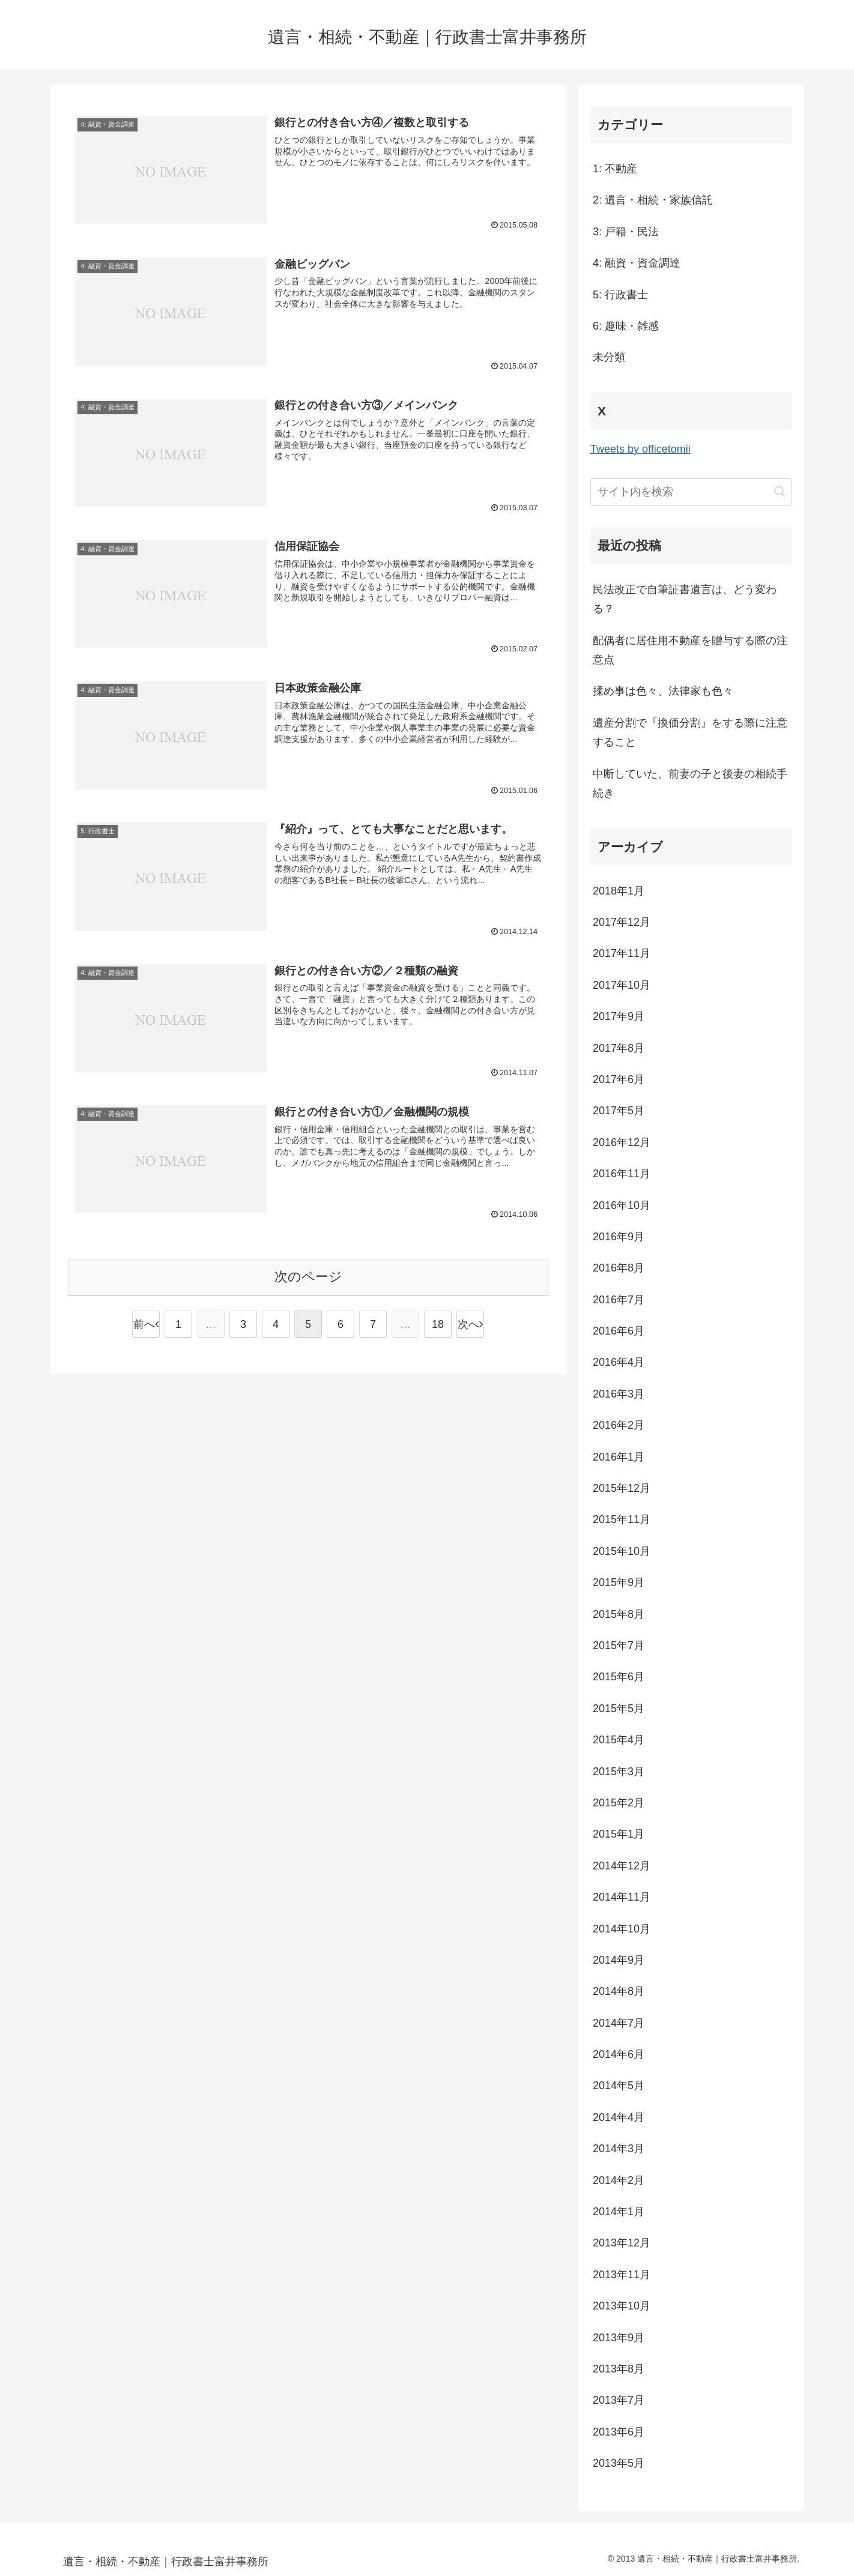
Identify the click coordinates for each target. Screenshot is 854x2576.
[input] (691, 491)
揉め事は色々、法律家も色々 (663, 691)
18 (438, 1324)
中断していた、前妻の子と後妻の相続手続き (690, 783)
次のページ (308, 1276)
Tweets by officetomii (640, 449)
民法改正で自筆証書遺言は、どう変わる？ (685, 599)
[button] (779, 491)
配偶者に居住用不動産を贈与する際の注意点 (690, 650)
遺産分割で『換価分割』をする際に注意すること (690, 732)
